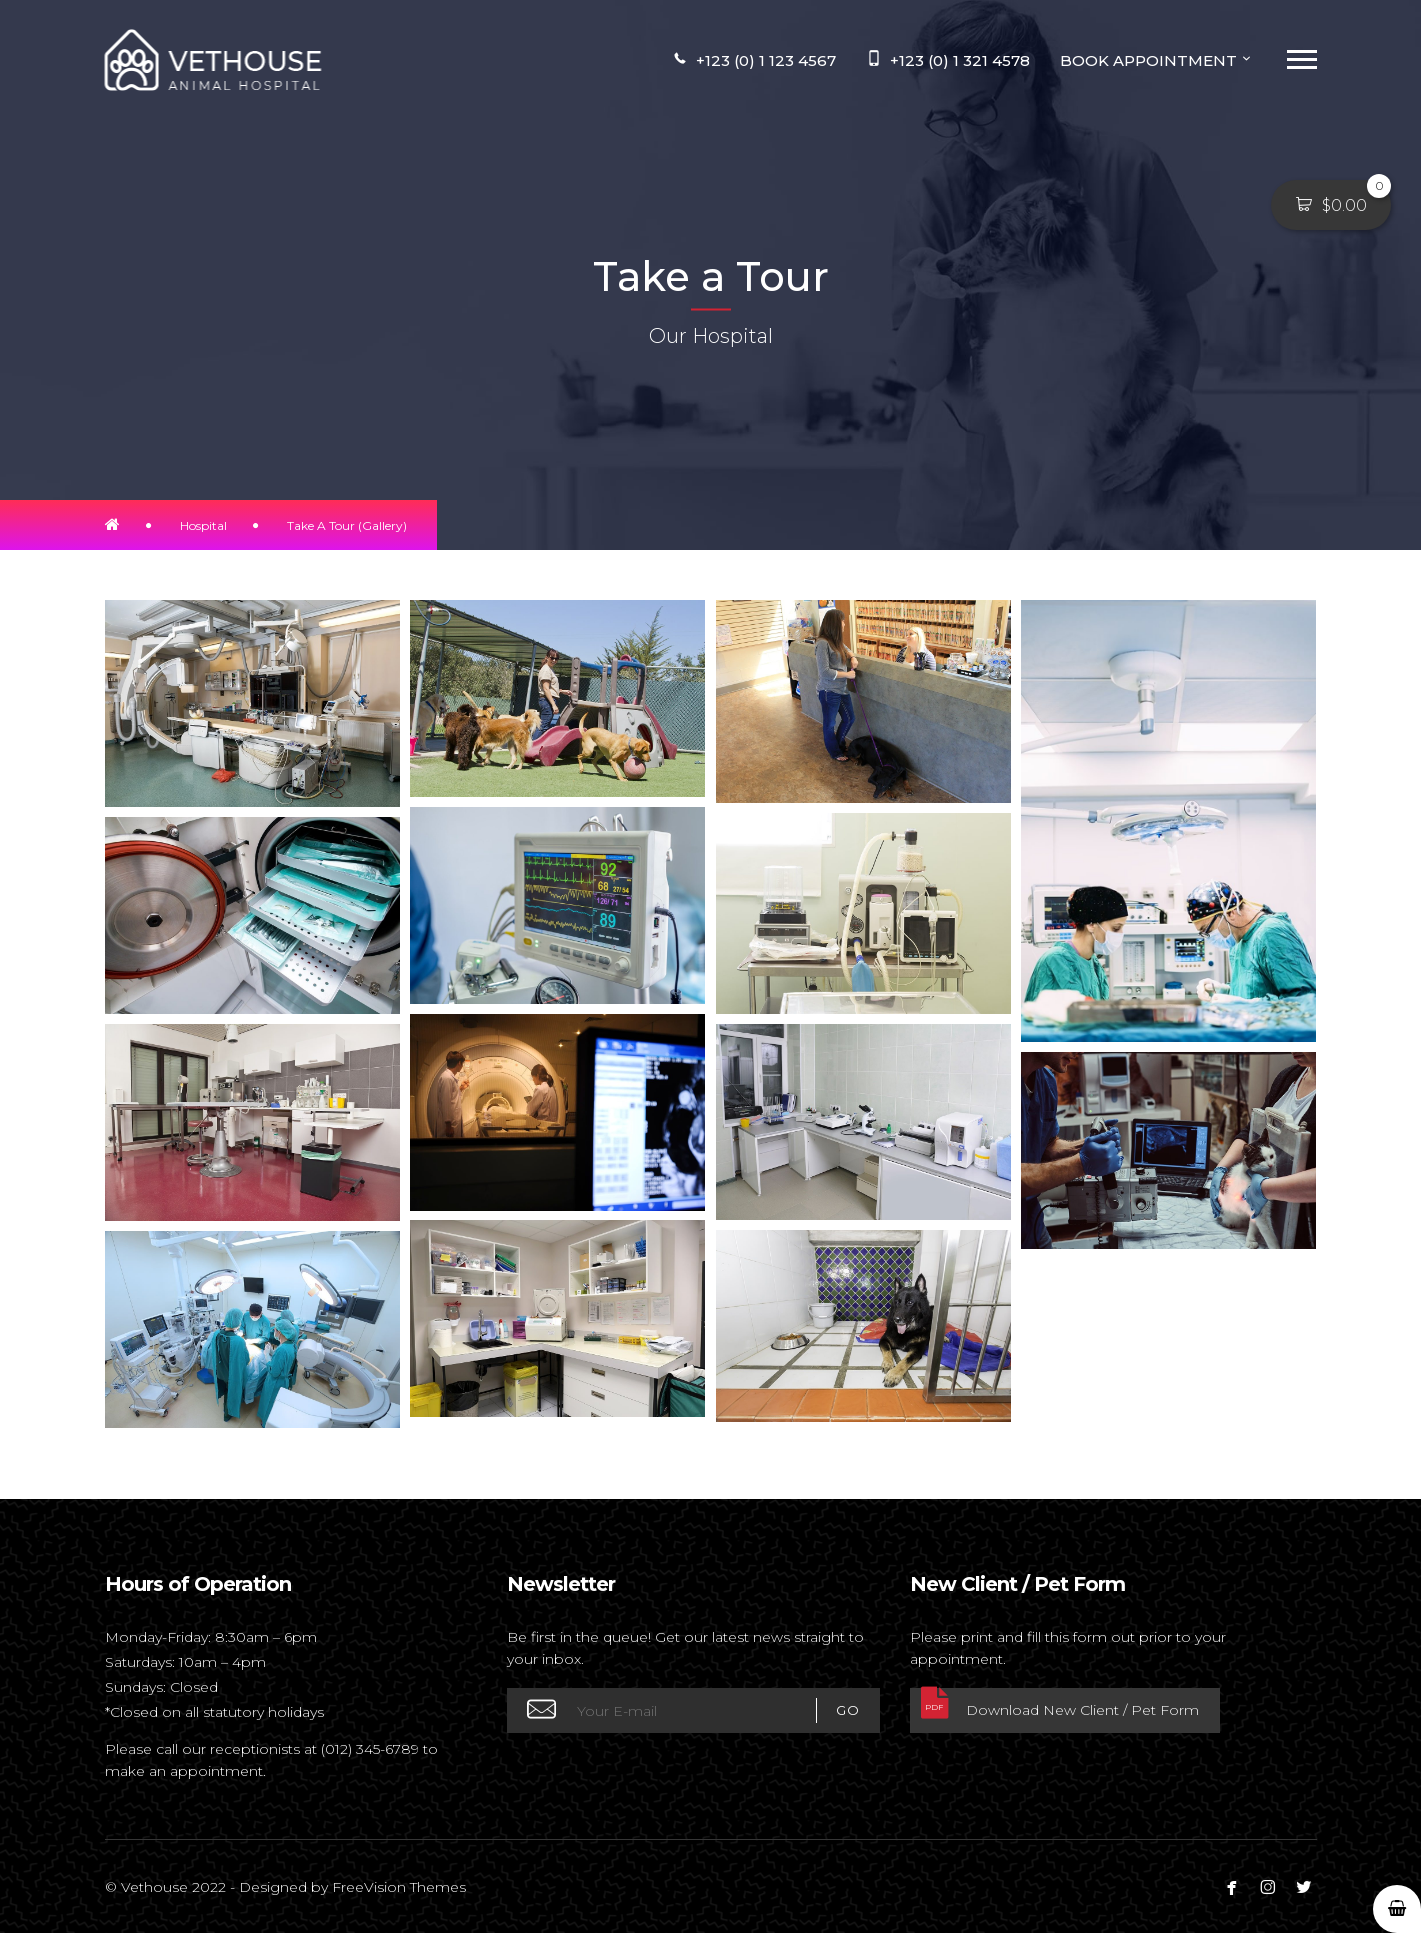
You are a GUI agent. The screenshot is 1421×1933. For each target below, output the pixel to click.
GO (838, 1710)
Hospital (203, 525)
